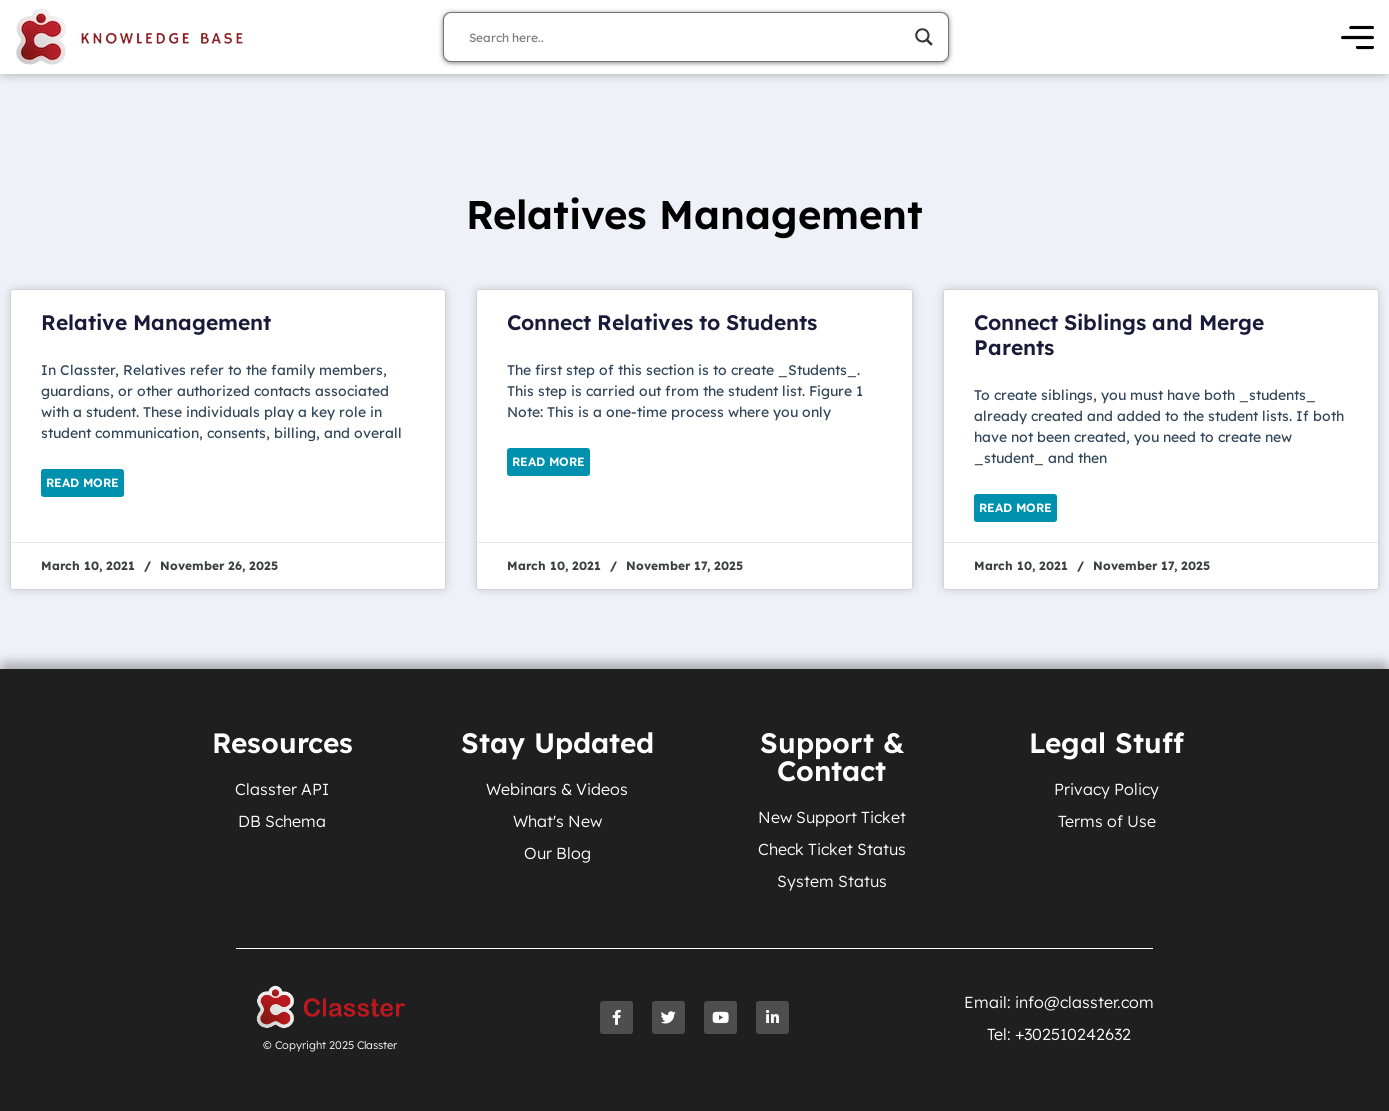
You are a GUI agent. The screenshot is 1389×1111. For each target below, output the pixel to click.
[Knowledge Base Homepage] (130, 37)
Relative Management (156, 322)
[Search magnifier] (924, 37)
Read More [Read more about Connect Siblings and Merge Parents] (1015, 507)
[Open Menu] (1357, 37)
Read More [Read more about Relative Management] (82, 482)
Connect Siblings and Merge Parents (1119, 334)
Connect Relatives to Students (662, 322)
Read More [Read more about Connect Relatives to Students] (548, 461)
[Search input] (687, 37)
